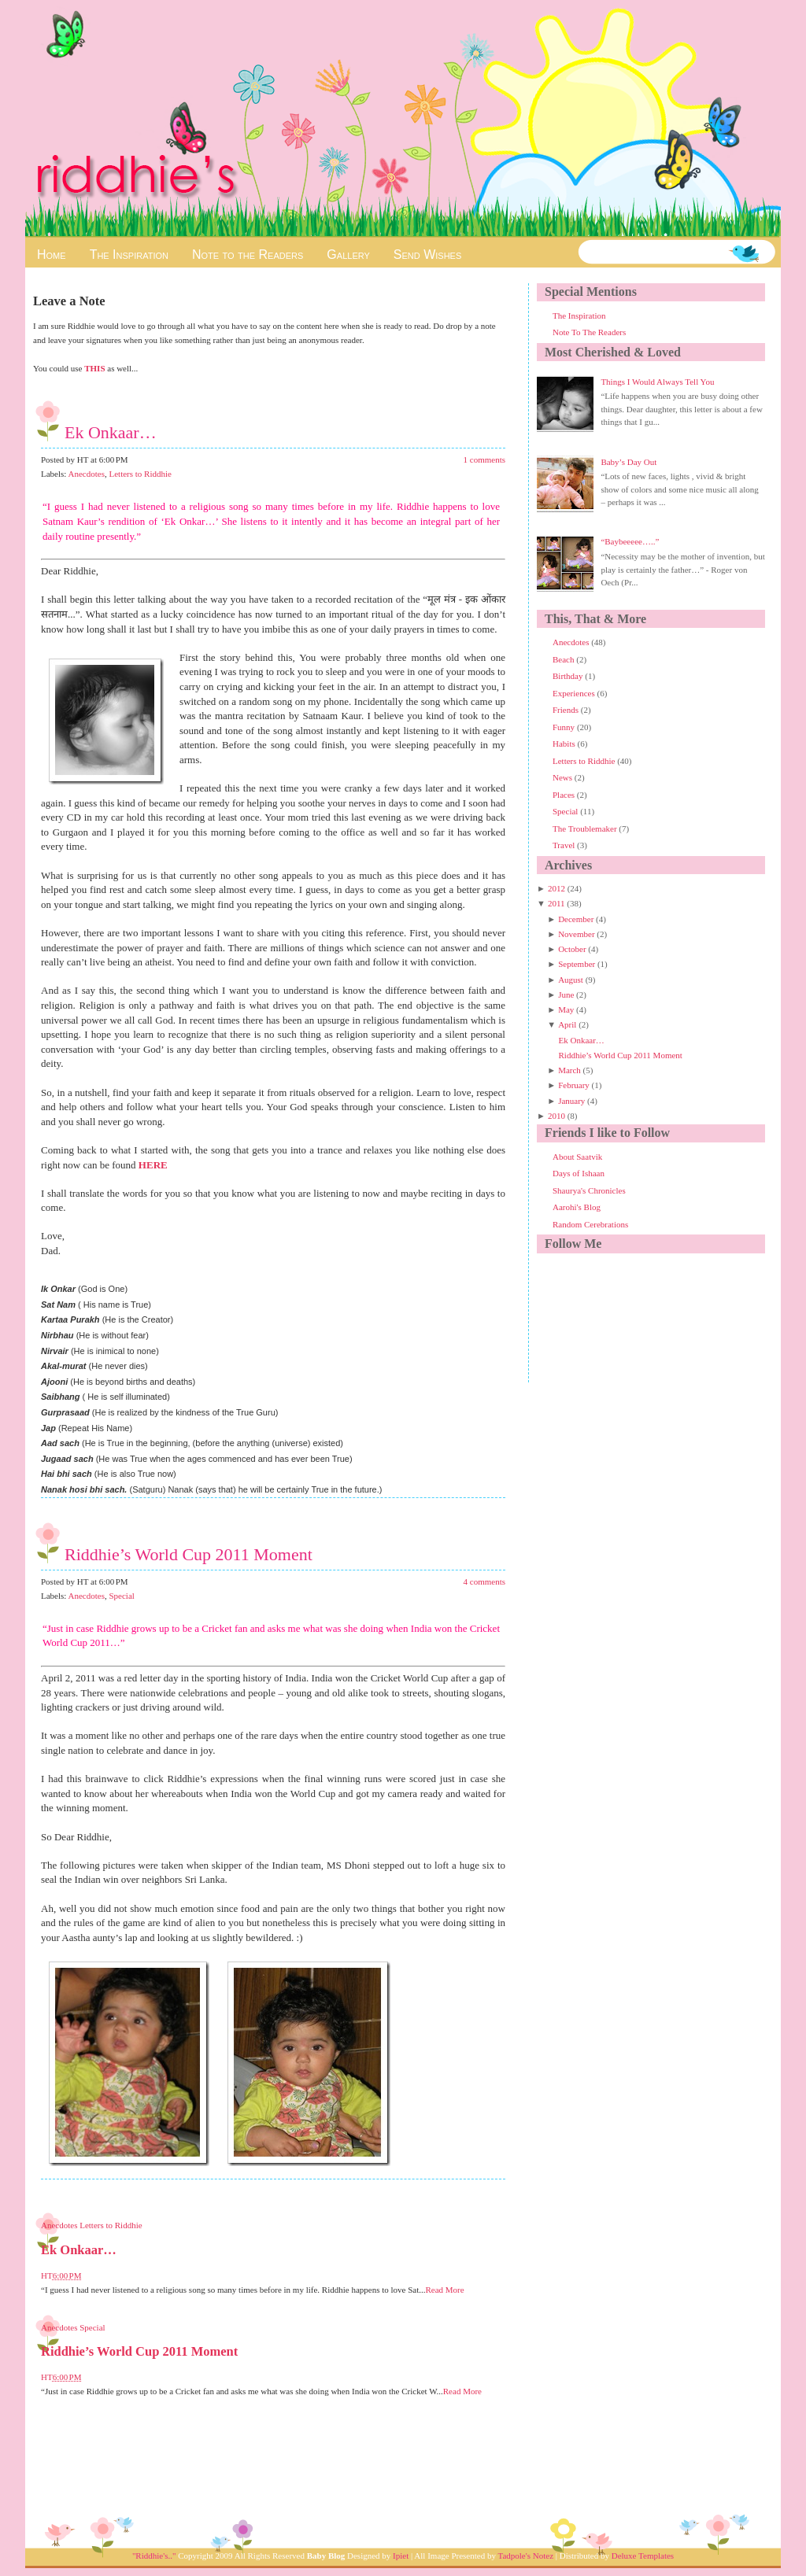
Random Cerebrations (590, 1224)
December (575, 919)
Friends (567, 709)
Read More (444, 2289)
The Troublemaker (586, 828)
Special (121, 1595)
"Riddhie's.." (154, 2555)
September (576, 964)
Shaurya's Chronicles (589, 1190)
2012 (556, 888)
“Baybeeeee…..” (630, 541)
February (574, 1085)
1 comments (484, 459)
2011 (556, 903)
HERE (153, 1165)
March (569, 1070)
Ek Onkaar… (111, 432)
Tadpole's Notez (525, 2555)
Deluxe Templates (643, 2555)
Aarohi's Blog (577, 1207)
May (566, 1009)
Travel (565, 845)
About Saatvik (577, 1156)
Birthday (569, 676)
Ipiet (401, 2555)
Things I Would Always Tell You (657, 381)
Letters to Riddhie (140, 473)
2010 (556, 1115)
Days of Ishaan (578, 1173)
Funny (565, 727)
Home (51, 254)
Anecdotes (86, 473)
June (566, 994)
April (567, 1024)
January (571, 1100)
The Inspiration (129, 254)
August (570, 979)
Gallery (348, 254)
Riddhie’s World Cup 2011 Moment (188, 1554)
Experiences (575, 693)
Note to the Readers (247, 254)
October (572, 949)
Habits (565, 743)
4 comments (484, 1581)
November (576, 934)
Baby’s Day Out (628, 462)
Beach (564, 659)
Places (565, 794)
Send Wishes (427, 254)
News (564, 777)
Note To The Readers (589, 332)
